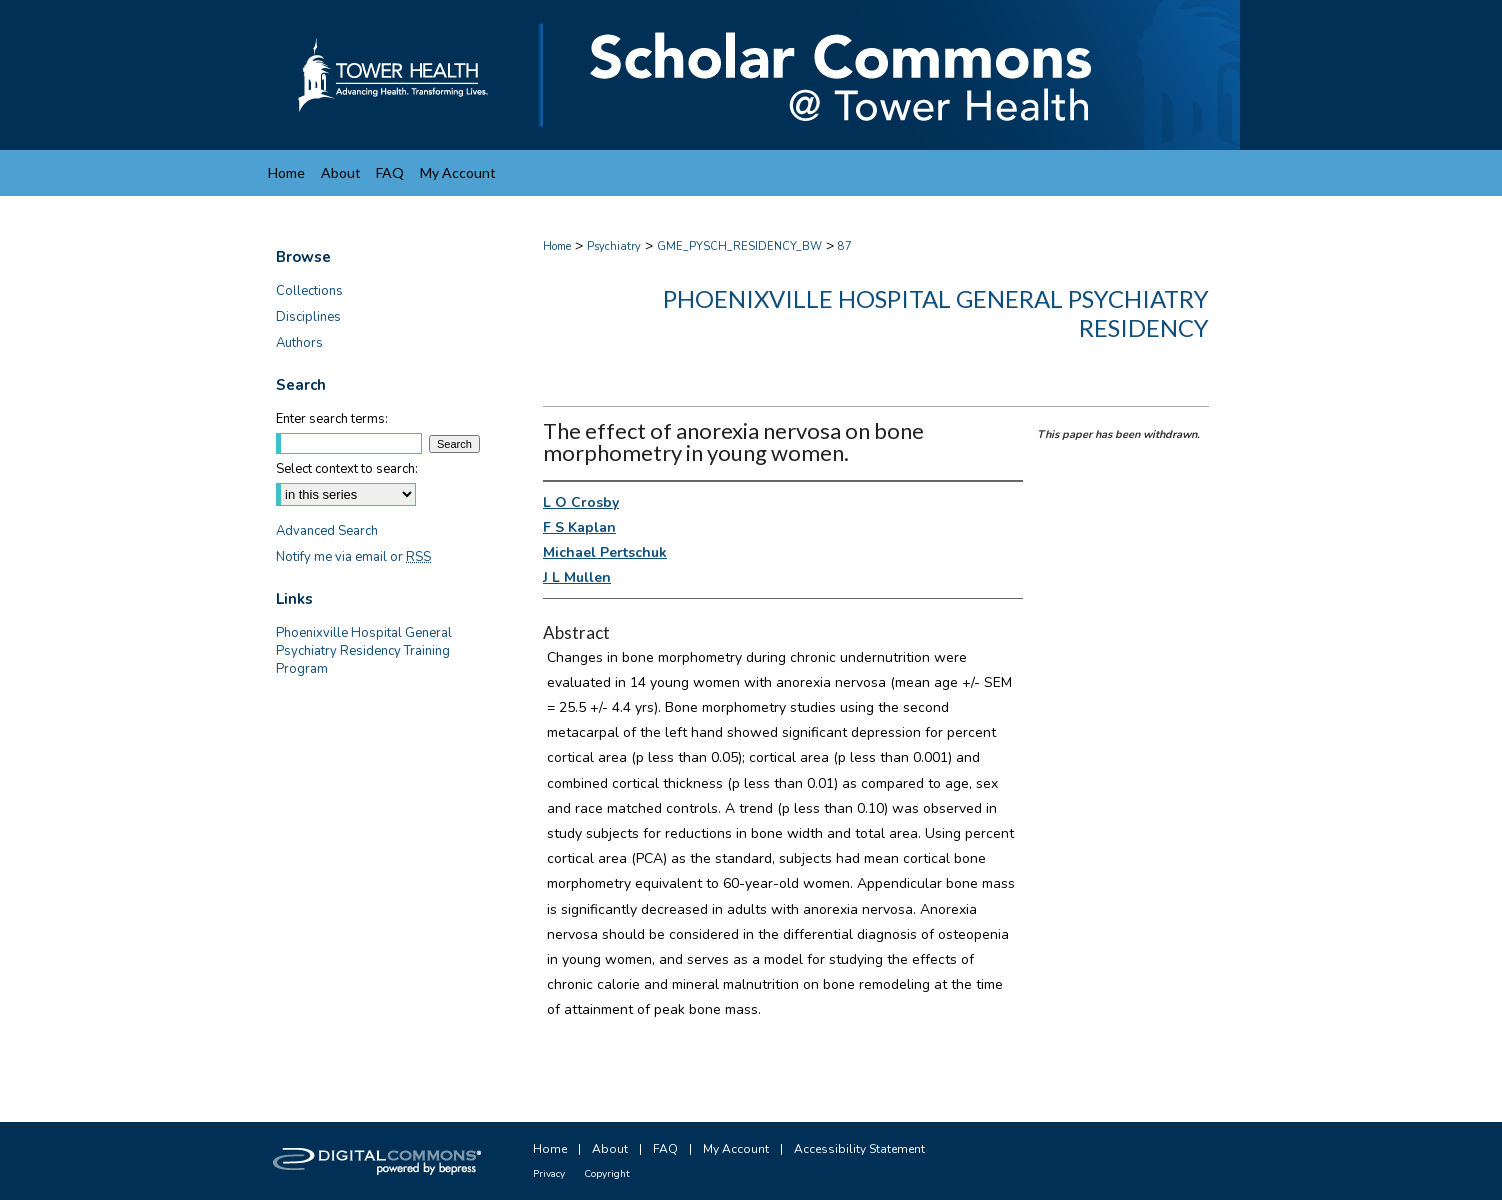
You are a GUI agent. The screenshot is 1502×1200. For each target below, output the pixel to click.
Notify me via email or (353, 557)
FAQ (665, 1149)
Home (557, 246)
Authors (299, 343)
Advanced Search (327, 531)
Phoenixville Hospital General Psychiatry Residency (936, 313)
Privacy (549, 1174)
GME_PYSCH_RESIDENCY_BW (739, 246)
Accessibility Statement (859, 1149)
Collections (309, 291)
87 (845, 246)
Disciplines (308, 317)
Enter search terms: (332, 419)
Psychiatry (614, 246)
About (610, 1149)
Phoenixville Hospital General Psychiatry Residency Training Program (364, 651)
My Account (736, 1149)
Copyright (607, 1174)
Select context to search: (347, 469)
